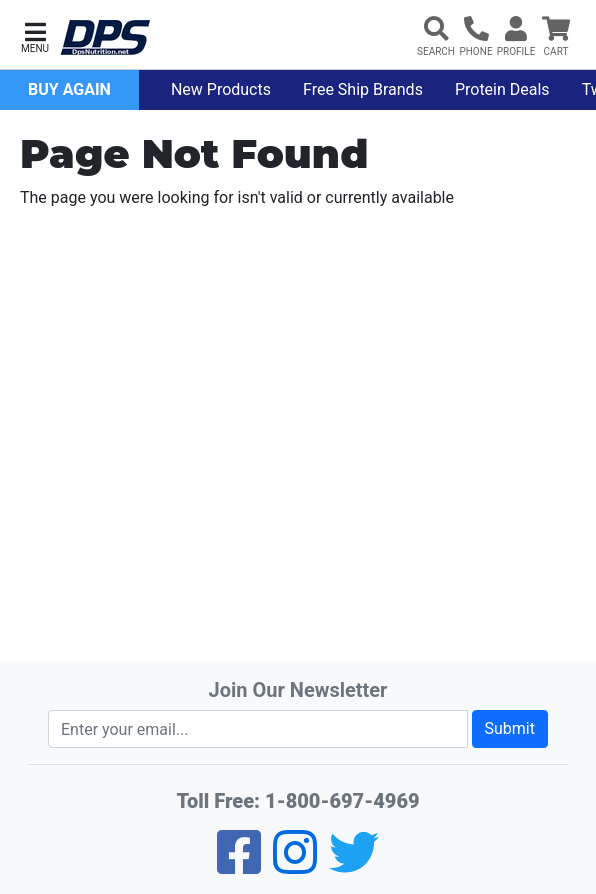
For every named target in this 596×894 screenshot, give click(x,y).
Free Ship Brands (363, 89)
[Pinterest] (295, 865)
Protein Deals (502, 89)
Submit (510, 728)
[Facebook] (239, 865)
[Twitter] (354, 865)
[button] (35, 35)
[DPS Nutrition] (105, 38)
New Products (221, 89)
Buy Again (69, 89)
